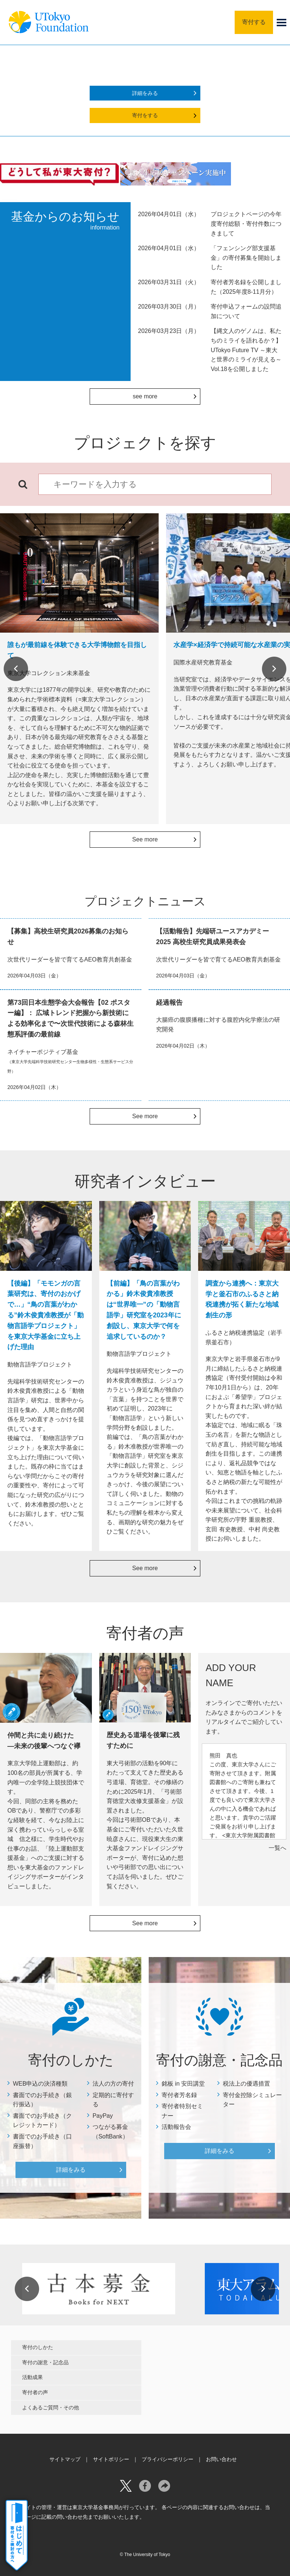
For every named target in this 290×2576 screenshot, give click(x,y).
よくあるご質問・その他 (50, 2407)
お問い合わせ (221, 2459)
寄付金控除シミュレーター (252, 2100)
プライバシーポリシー (167, 2459)
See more (145, 839)
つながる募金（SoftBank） (110, 2132)
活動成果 (32, 2377)
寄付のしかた (37, 2347)
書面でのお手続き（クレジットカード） (42, 2120)
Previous (16, 669)
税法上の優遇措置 (246, 2083)
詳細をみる (145, 93)
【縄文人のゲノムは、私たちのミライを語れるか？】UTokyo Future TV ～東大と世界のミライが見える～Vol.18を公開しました (246, 350)
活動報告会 (176, 2127)
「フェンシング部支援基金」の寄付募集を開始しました (246, 257)
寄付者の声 (35, 2392)
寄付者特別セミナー (182, 2111)
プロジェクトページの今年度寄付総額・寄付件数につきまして (246, 223)
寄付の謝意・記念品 (45, 2362)
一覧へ (277, 1848)
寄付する (254, 22)
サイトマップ (64, 2459)
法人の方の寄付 (113, 2083)
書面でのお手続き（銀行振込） (42, 2100)
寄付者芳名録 (179, 2095)
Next (274, 669)
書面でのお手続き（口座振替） (42, 2141)
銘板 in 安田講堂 (183, 2083)
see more (145, 396)
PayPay (103, 2116)
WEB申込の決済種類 (40, 2083)
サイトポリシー (111, 2459)
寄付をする (145, 115)
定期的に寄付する (113, 2100)
